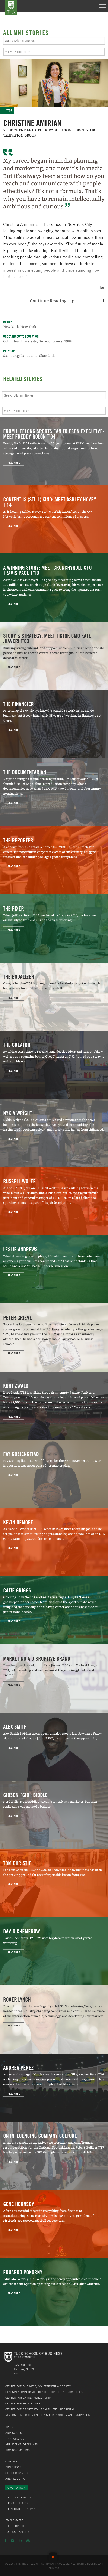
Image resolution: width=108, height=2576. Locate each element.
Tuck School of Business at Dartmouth (11, 7)
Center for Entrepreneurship (28, 2397)
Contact (11, 2461)
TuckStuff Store (17, 2503)
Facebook (6, 2540)
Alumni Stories (26, 32)
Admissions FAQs (17, 2450)
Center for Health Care (23, 2403)
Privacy (54, 2567)
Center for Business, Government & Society (38, 2386)
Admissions (13, 2433)
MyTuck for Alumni (19, 2497)
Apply (9, 2427)
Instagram (12, 2540)
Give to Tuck (16, 2487)
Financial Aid (14, 2438)
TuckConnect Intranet (22, 2509)
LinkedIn (20, 2540)
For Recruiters (16, 2526)
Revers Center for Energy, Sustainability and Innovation (47, 2415)
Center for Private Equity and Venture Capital (39, 2409)
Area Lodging (15, 2478)
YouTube (28, 2540)
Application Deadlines (21, 2444)
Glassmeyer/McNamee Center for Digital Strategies (44, 2392)
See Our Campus (17, 2473)
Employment (14, 2520)
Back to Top (54, 2556)
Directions (13, 2467)
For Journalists (17, 2531)
